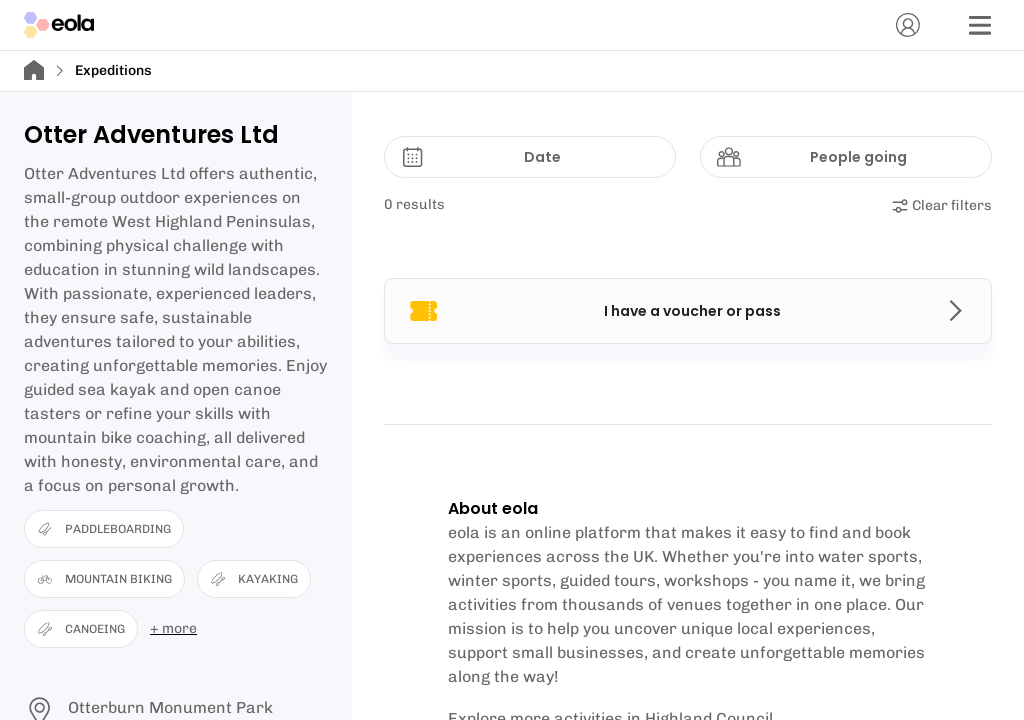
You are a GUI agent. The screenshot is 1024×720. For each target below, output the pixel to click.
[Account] (908, 25)
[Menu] (980, 25)
